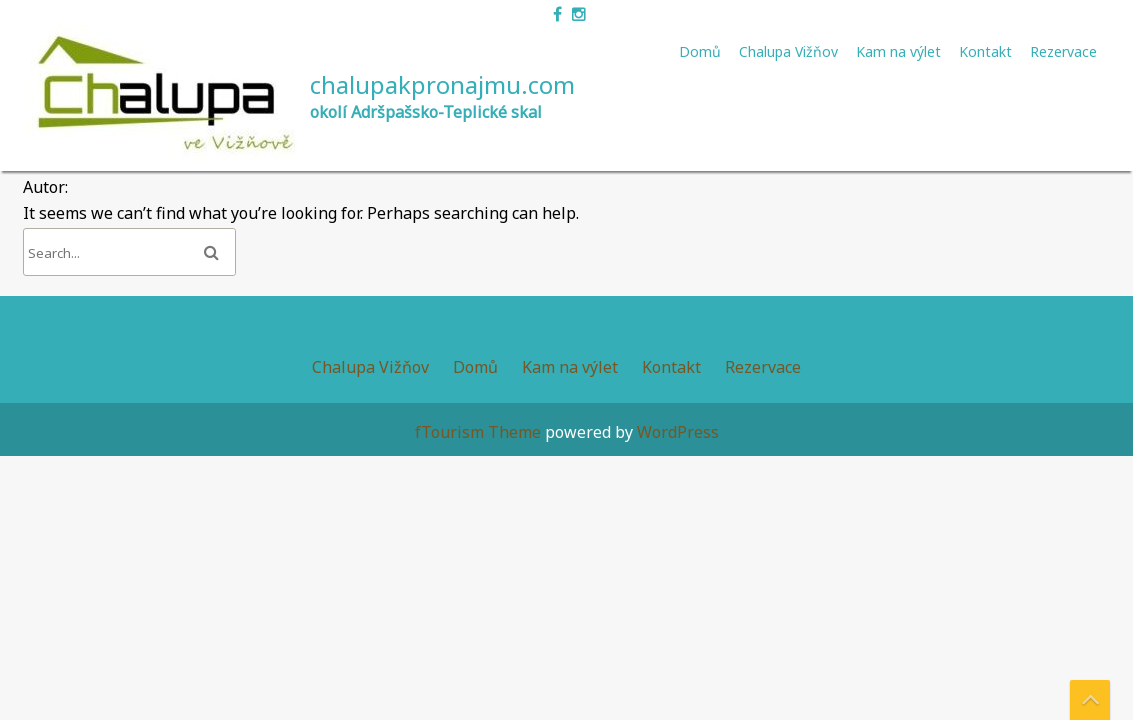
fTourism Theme (478, 432)
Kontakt (985, 51)
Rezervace (1063, 51)
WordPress (678, 432)
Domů (700, 51)
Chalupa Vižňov (788, 51)
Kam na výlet (898, 51)
